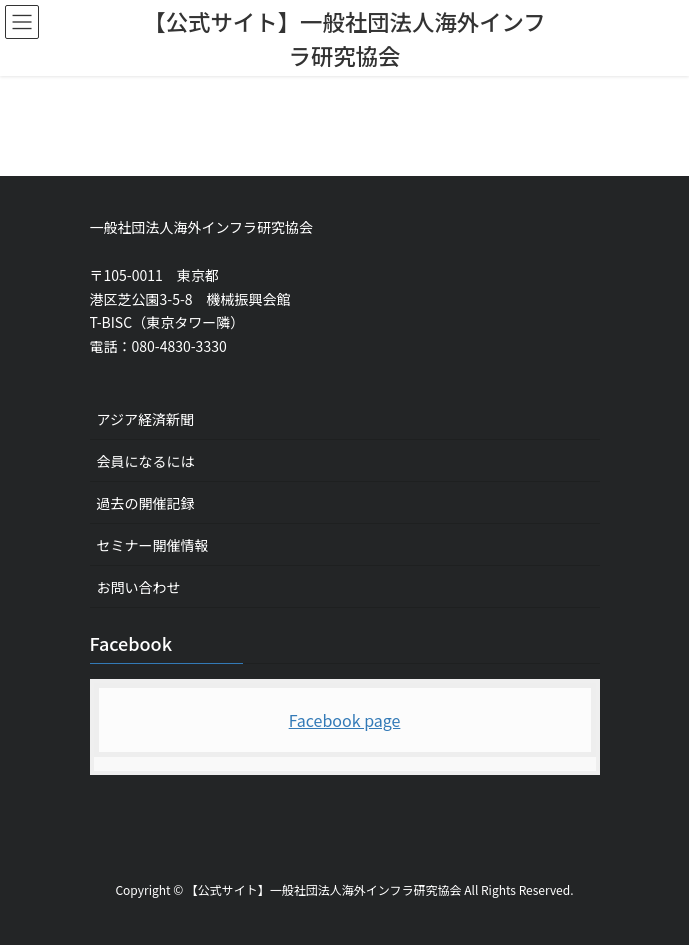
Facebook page (345, 720)
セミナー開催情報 (153, 545)
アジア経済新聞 (145, 419)
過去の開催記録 (146, 503)
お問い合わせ (139, 587)
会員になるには (146, 461)
